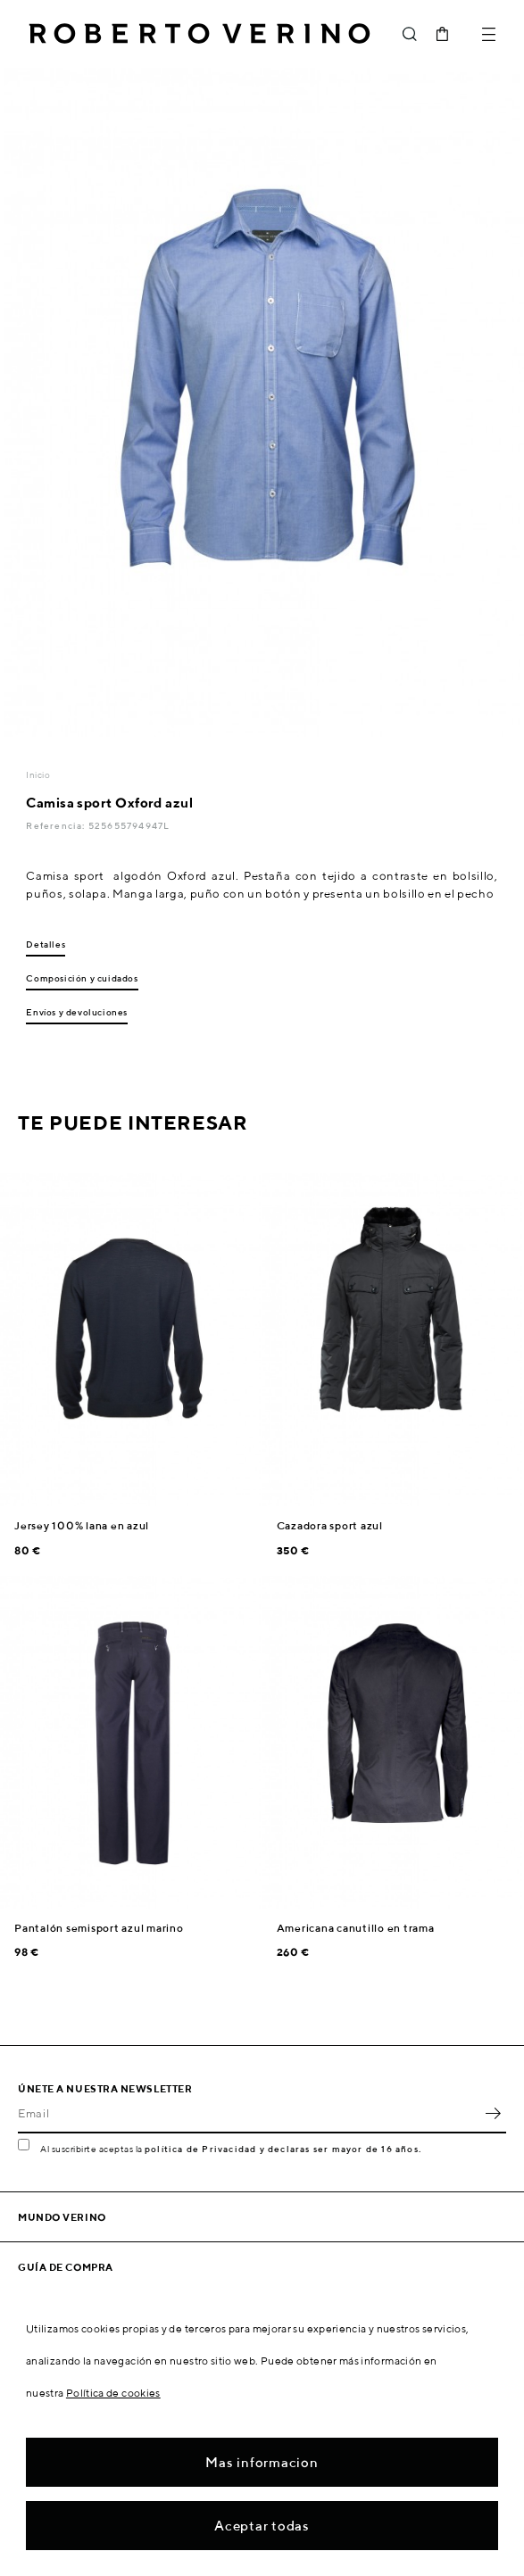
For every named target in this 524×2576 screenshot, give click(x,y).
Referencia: (56, 825)
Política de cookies (113, 2392)
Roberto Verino (199, 34)
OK (492, 2114)
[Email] (248, 2114)
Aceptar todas (262, 2525)
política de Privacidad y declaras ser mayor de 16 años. (283, 2148)
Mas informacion (261, 2462)
